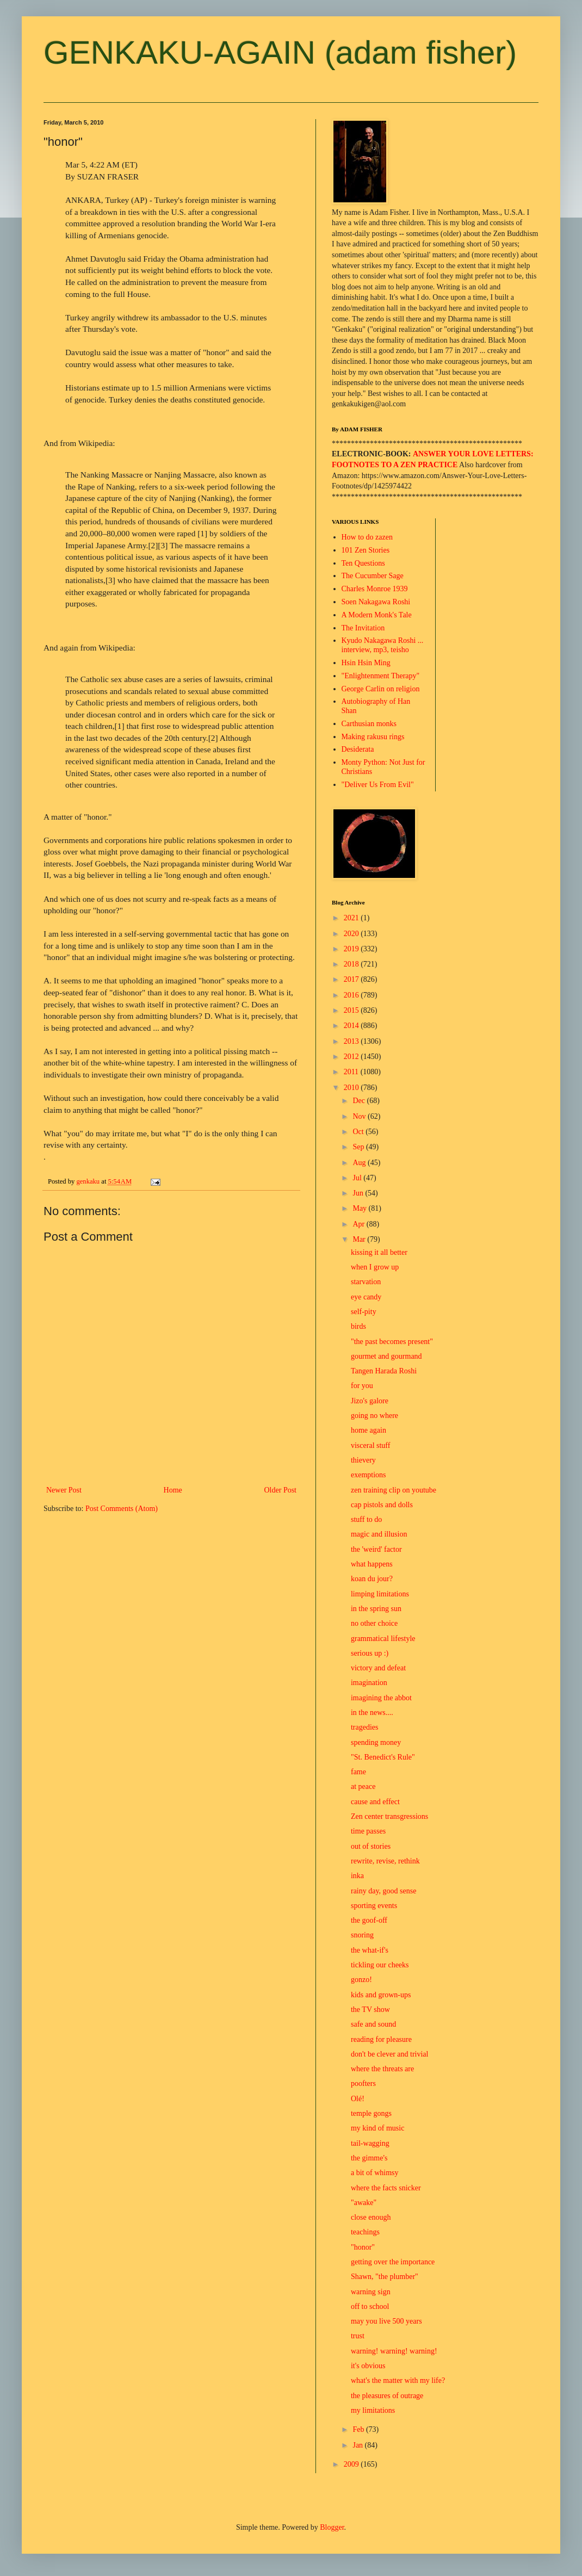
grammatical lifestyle (383, 1638)
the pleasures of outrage (387, 2396)
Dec (359, 1101)
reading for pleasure (381, 2039)
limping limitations (380, 1594)
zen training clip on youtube (393, 1490)
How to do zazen (367, 537)
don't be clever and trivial (389, 2054)
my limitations (373, 2410)
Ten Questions (363, 563)
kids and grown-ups (381, 1995)
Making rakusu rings (373, 737)
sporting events (374, 1906)
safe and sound (373, 2024)
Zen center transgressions (389, 1816)
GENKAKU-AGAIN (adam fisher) (280, 52)
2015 (352, 1010)
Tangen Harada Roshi (384, 1371)
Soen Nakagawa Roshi (376, 602)
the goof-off (369, 1920)
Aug (360, 1163)
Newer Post (64, 1490)
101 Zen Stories (366, 550)
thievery (363, 1460)
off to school (370, 2306)
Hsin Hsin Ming (366, 663)
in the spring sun (376, 1609)
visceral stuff (370, 1445)
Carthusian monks (369, 724)
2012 (352, 1056)
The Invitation (363, 628)
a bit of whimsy (375, 2173)
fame (358, 1772)
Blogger (332, 2527)
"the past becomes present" (392, 1341)
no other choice (374, 1623)
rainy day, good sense (383, 1891)
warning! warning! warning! (394, 2351)
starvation (366, 1282)
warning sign (371, 2292)
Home (173, 1490)
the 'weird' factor (376, 1549)
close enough (371, 2217)
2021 (352, 918)
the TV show (370, 2009)
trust (357, 2336)
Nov (360, 1116)
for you (362, 1386)
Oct (359, 1132)
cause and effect (375, 1802)
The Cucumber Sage (373, 576)
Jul (357, 1178)
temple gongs (371, 2113)
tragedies (365, 1727)
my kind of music (377, 2128)
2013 (352, 1041)
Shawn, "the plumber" (384, 2276)
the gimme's (369, 2158)
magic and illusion (379, 1534)
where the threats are (382, 2069)
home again (368, 1430)
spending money (376, 1742)
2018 (352, 964)
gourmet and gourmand (386, 1356)
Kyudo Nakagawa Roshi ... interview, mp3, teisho (383, 645)
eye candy (366, 1297)
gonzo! (361, 1980)
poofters (363, 2083)
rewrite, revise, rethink (385, 1861)
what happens (372, 1564)
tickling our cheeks (380, 1965)
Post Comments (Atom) (121, 1508)
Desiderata (358, 749)
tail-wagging (370, 2143)
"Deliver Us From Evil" (378, 785)
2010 (352, 1087)
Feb (359, 2429)
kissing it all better (379, 1252)
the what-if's (369, 1950)
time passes (368, 1831)
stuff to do (366, 1519)
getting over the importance (393, 2262)
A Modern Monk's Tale (377, 615)
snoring (362, 1935)
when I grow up (375, 1267)
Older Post (280, 1490)
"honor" (363, 2247)
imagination (369, 1683)
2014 (352, 1025)
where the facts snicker (386, 2188)
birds (358, 1326)
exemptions (368, 1475)
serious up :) (369, 1653)
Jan (358, 2445)
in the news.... (372, 1712)
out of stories (371, 1846)
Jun (358, 1193)
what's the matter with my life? (398, 2380)
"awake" (363, 2203)
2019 (352, 949)
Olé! (357, 2099)
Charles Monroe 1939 (375, 589)
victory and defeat (378, 1668)
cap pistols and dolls (382, 1505)
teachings (365, 2232)
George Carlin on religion (381, 689)
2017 (352, 979)
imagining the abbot (381, 1698)
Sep (359, 1147)
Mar (359, 1239)
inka (357, 1876)
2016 (352, 995)
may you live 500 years (386, 2321)
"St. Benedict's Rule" (383, 1757)
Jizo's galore (369, 1401)
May (360, 1208)
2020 (352, 934)
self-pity (363, 1312)
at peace (363, 1786)
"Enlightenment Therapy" (381, 676)
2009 (352, 2464)
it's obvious (368, 2366)
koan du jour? (372, 1579)
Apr (359, 1224)
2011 (352, 1072)
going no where (374, 1415)
